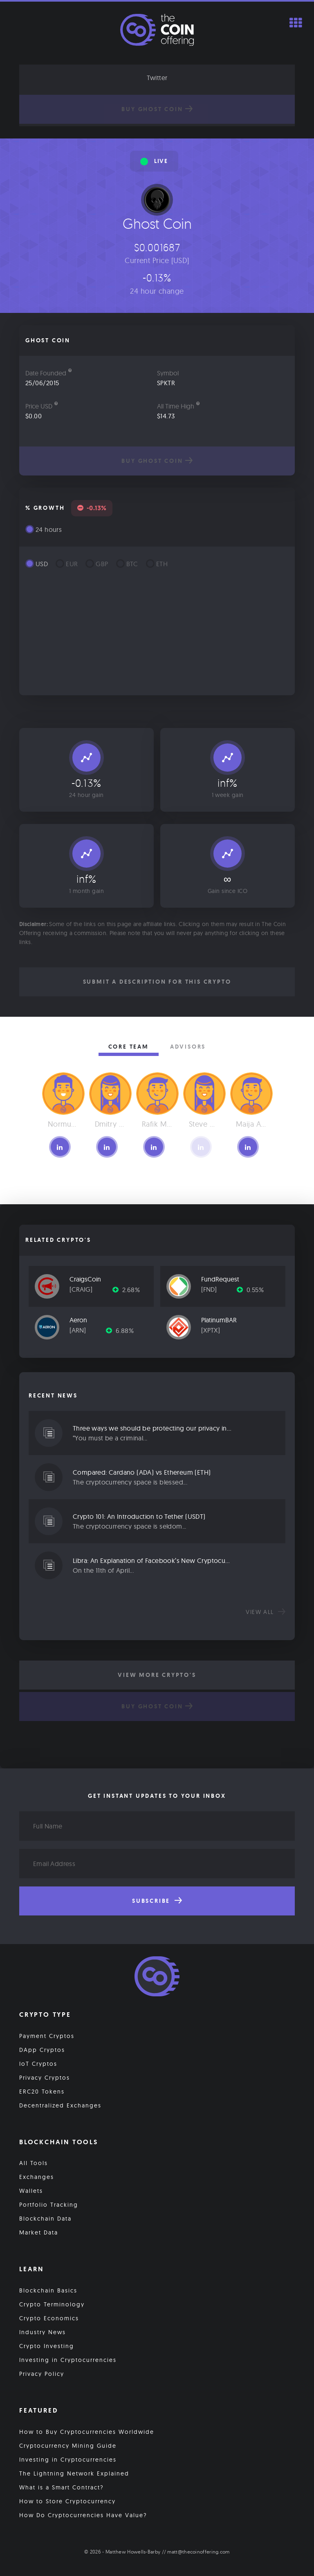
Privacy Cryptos (44, 2077)
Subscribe (157, 1900)
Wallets (31, 2190)
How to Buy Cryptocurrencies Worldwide (86, 2431)
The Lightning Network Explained (74, 2473)
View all (265, 1612)
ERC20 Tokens (42, 2091)
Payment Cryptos (46, 2036)
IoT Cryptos (38, 2063)
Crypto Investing (46, 2346)
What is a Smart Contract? (61, 2487)
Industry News (42, 2332)
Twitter (157, 78)
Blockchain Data (45, 2218)
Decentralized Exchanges (60, 2105)
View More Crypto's (157, 1675)
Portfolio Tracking (48, 2204)
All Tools (33, 2163)
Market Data (38, 2232)
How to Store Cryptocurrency (67, 2501)
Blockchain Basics (48, 2290)
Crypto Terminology (52, 2304)
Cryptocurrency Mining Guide (68, 2445)
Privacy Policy (41, 2373)
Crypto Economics (49, 2318)
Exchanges (36, 2177)
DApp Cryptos (42, 2050)
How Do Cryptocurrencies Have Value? (83, 2515)
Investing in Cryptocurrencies (68, 2360)
